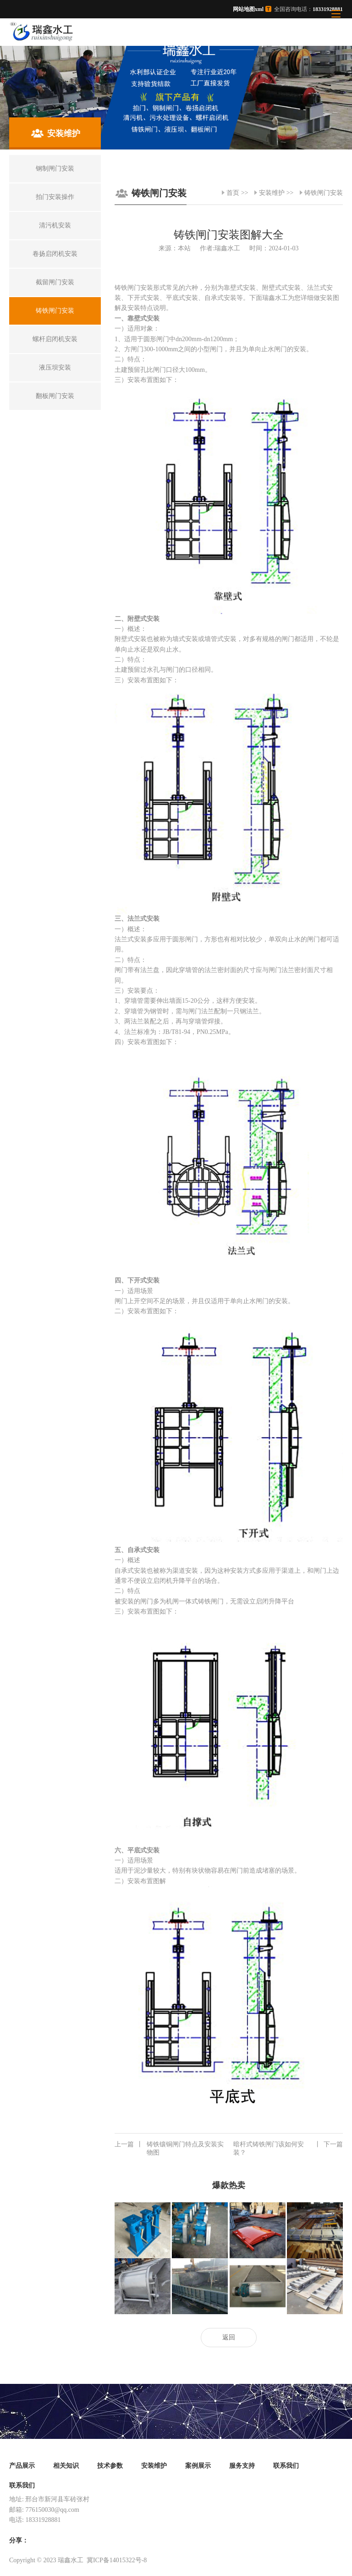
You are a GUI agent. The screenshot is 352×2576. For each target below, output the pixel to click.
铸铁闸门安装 (323, 192)
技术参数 (110, 2465)
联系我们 (286, 2465)
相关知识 (66, 2465)
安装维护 (272, 192)
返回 (228, 2337)
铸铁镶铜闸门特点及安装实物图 (169, 2148)
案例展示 (198, 2465)
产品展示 (22, 2465)
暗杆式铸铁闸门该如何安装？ (288, 2148)
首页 (232, 192)
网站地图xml (248, 9)
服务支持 (242, 2465)
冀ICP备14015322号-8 (117, 2560)
